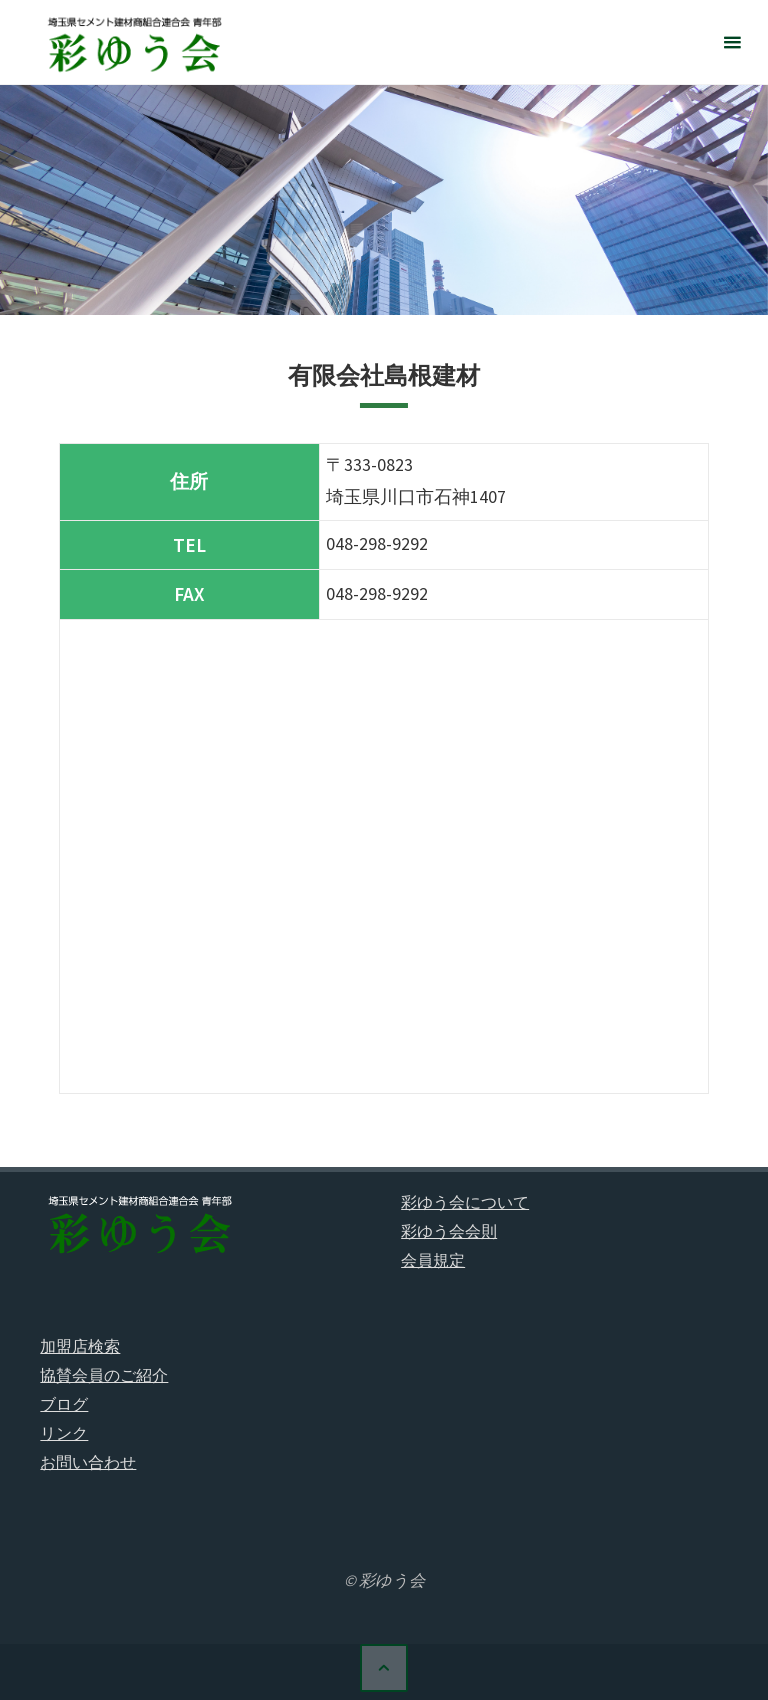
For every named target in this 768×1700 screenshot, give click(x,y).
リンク (64, 1433)
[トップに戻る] (384, 1668)
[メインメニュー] (732, 42)
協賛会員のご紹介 (104, 1375)
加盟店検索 (80, 1346)
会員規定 (433, 1260)
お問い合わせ (88, 1462)
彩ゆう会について (465, 1202)
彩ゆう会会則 (449, 1231)
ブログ (64, 1404)
